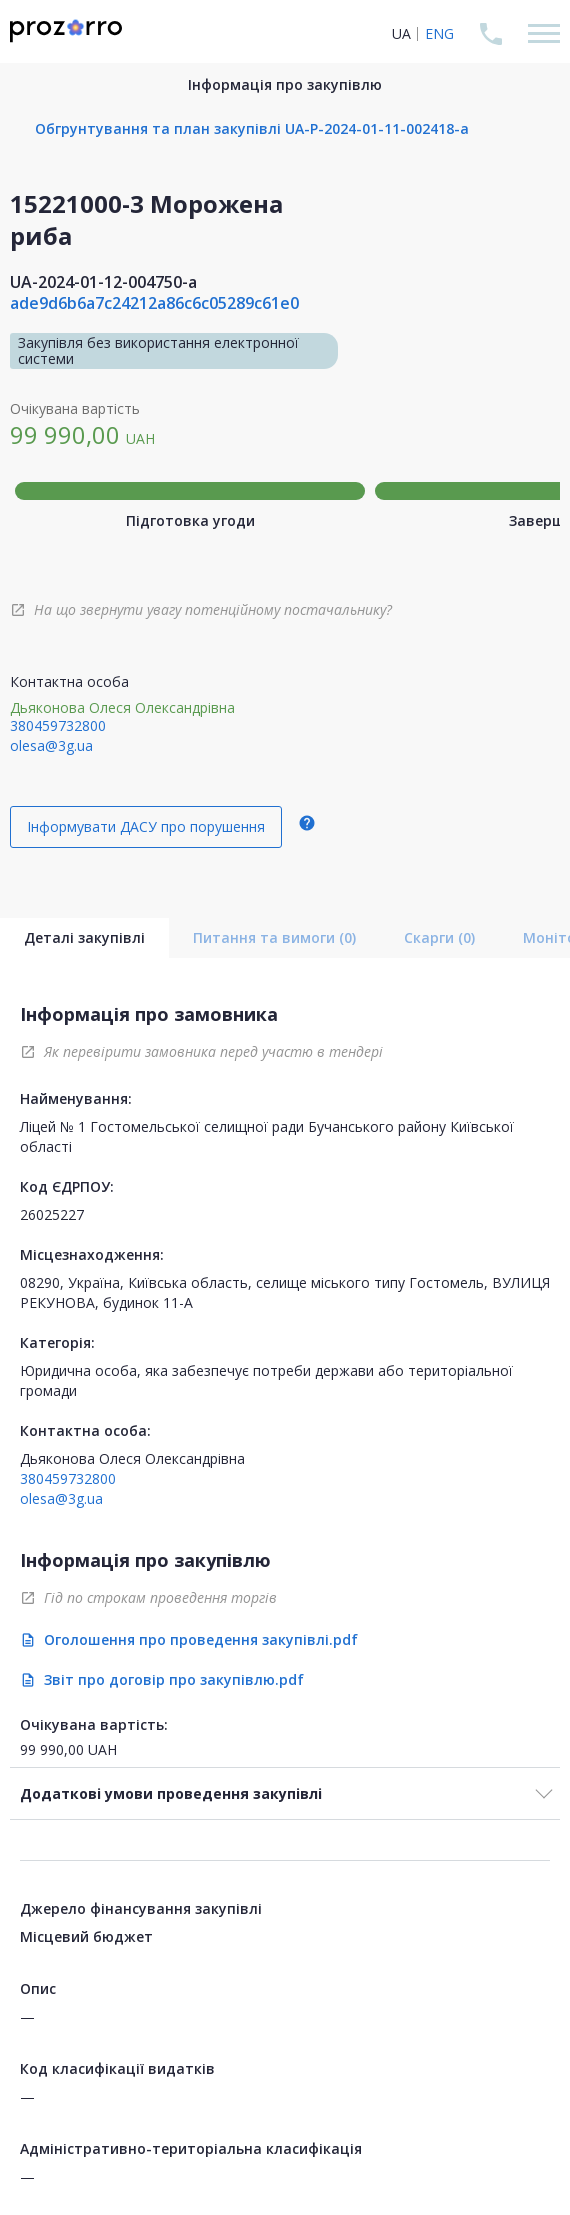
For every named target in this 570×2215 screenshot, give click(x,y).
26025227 (52, 1214)
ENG (439, 33)
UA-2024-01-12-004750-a (103, 282)
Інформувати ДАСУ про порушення (146, 826)
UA (401, 33)
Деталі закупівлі (84, 937)
